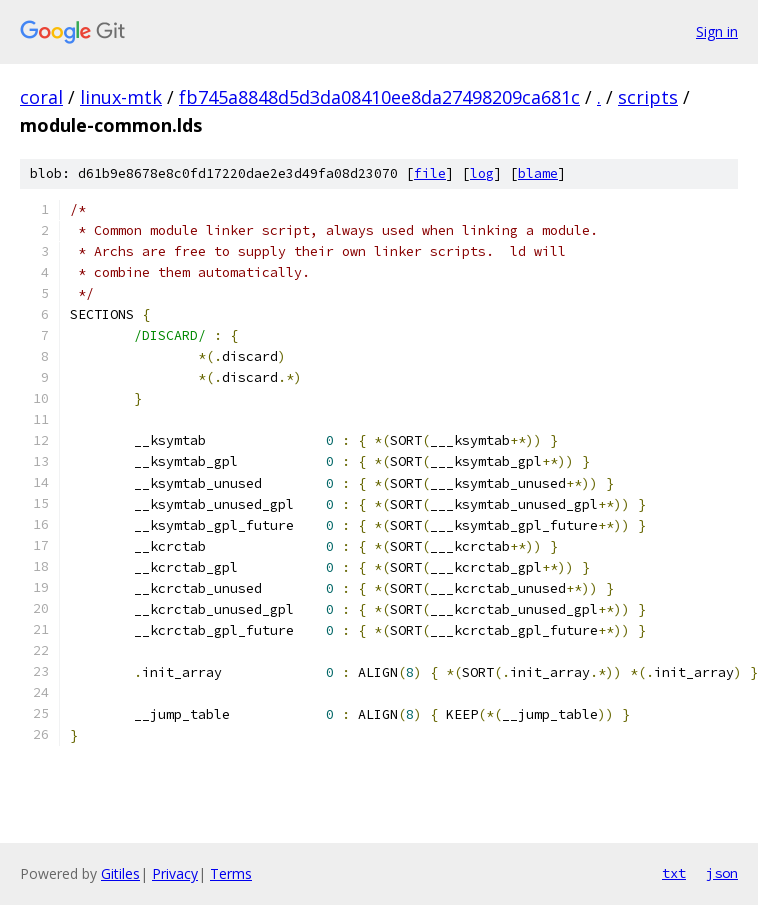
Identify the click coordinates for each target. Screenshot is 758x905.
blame (538, 173)
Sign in (717, 31)
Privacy (175, 873)
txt (674, 873)
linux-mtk (121, 97)
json (722, 873)
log (482, 173)
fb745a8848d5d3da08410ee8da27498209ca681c (379, 97)
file (430, 173)
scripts (648, 97)
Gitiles (120, 873)
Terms (231, 873)
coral (41, 97)
